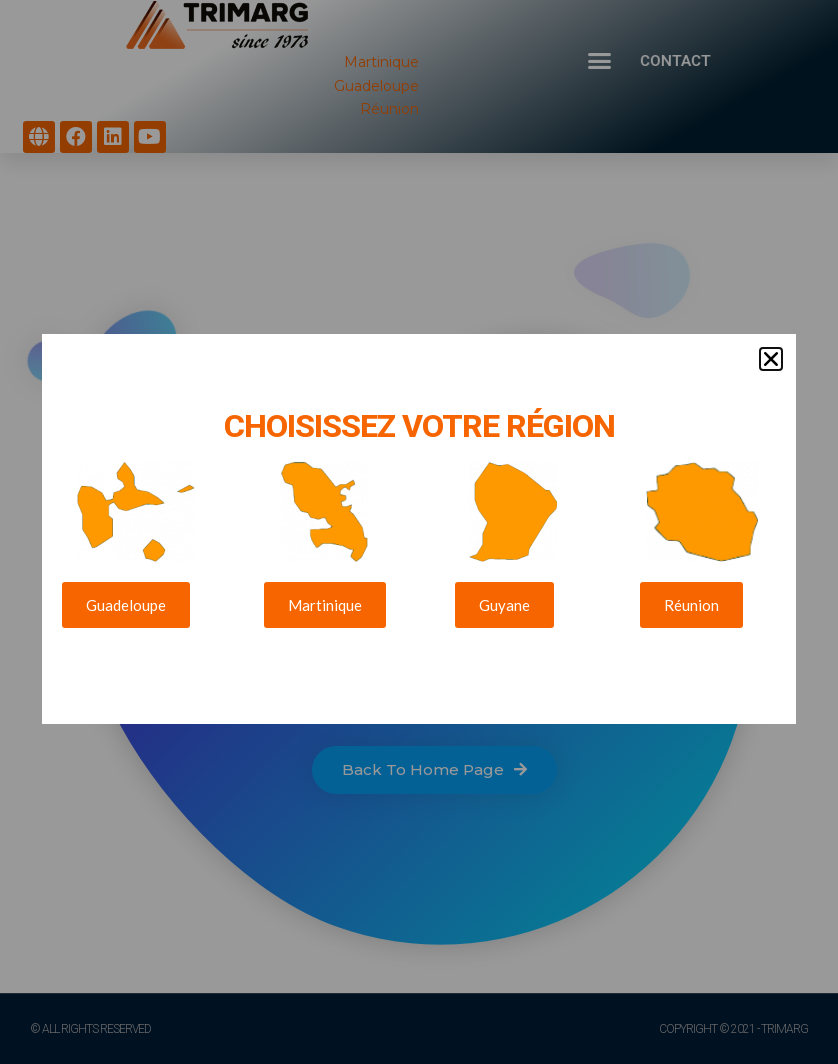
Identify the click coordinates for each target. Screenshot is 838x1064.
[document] (419, 532)
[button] (771, 345)
